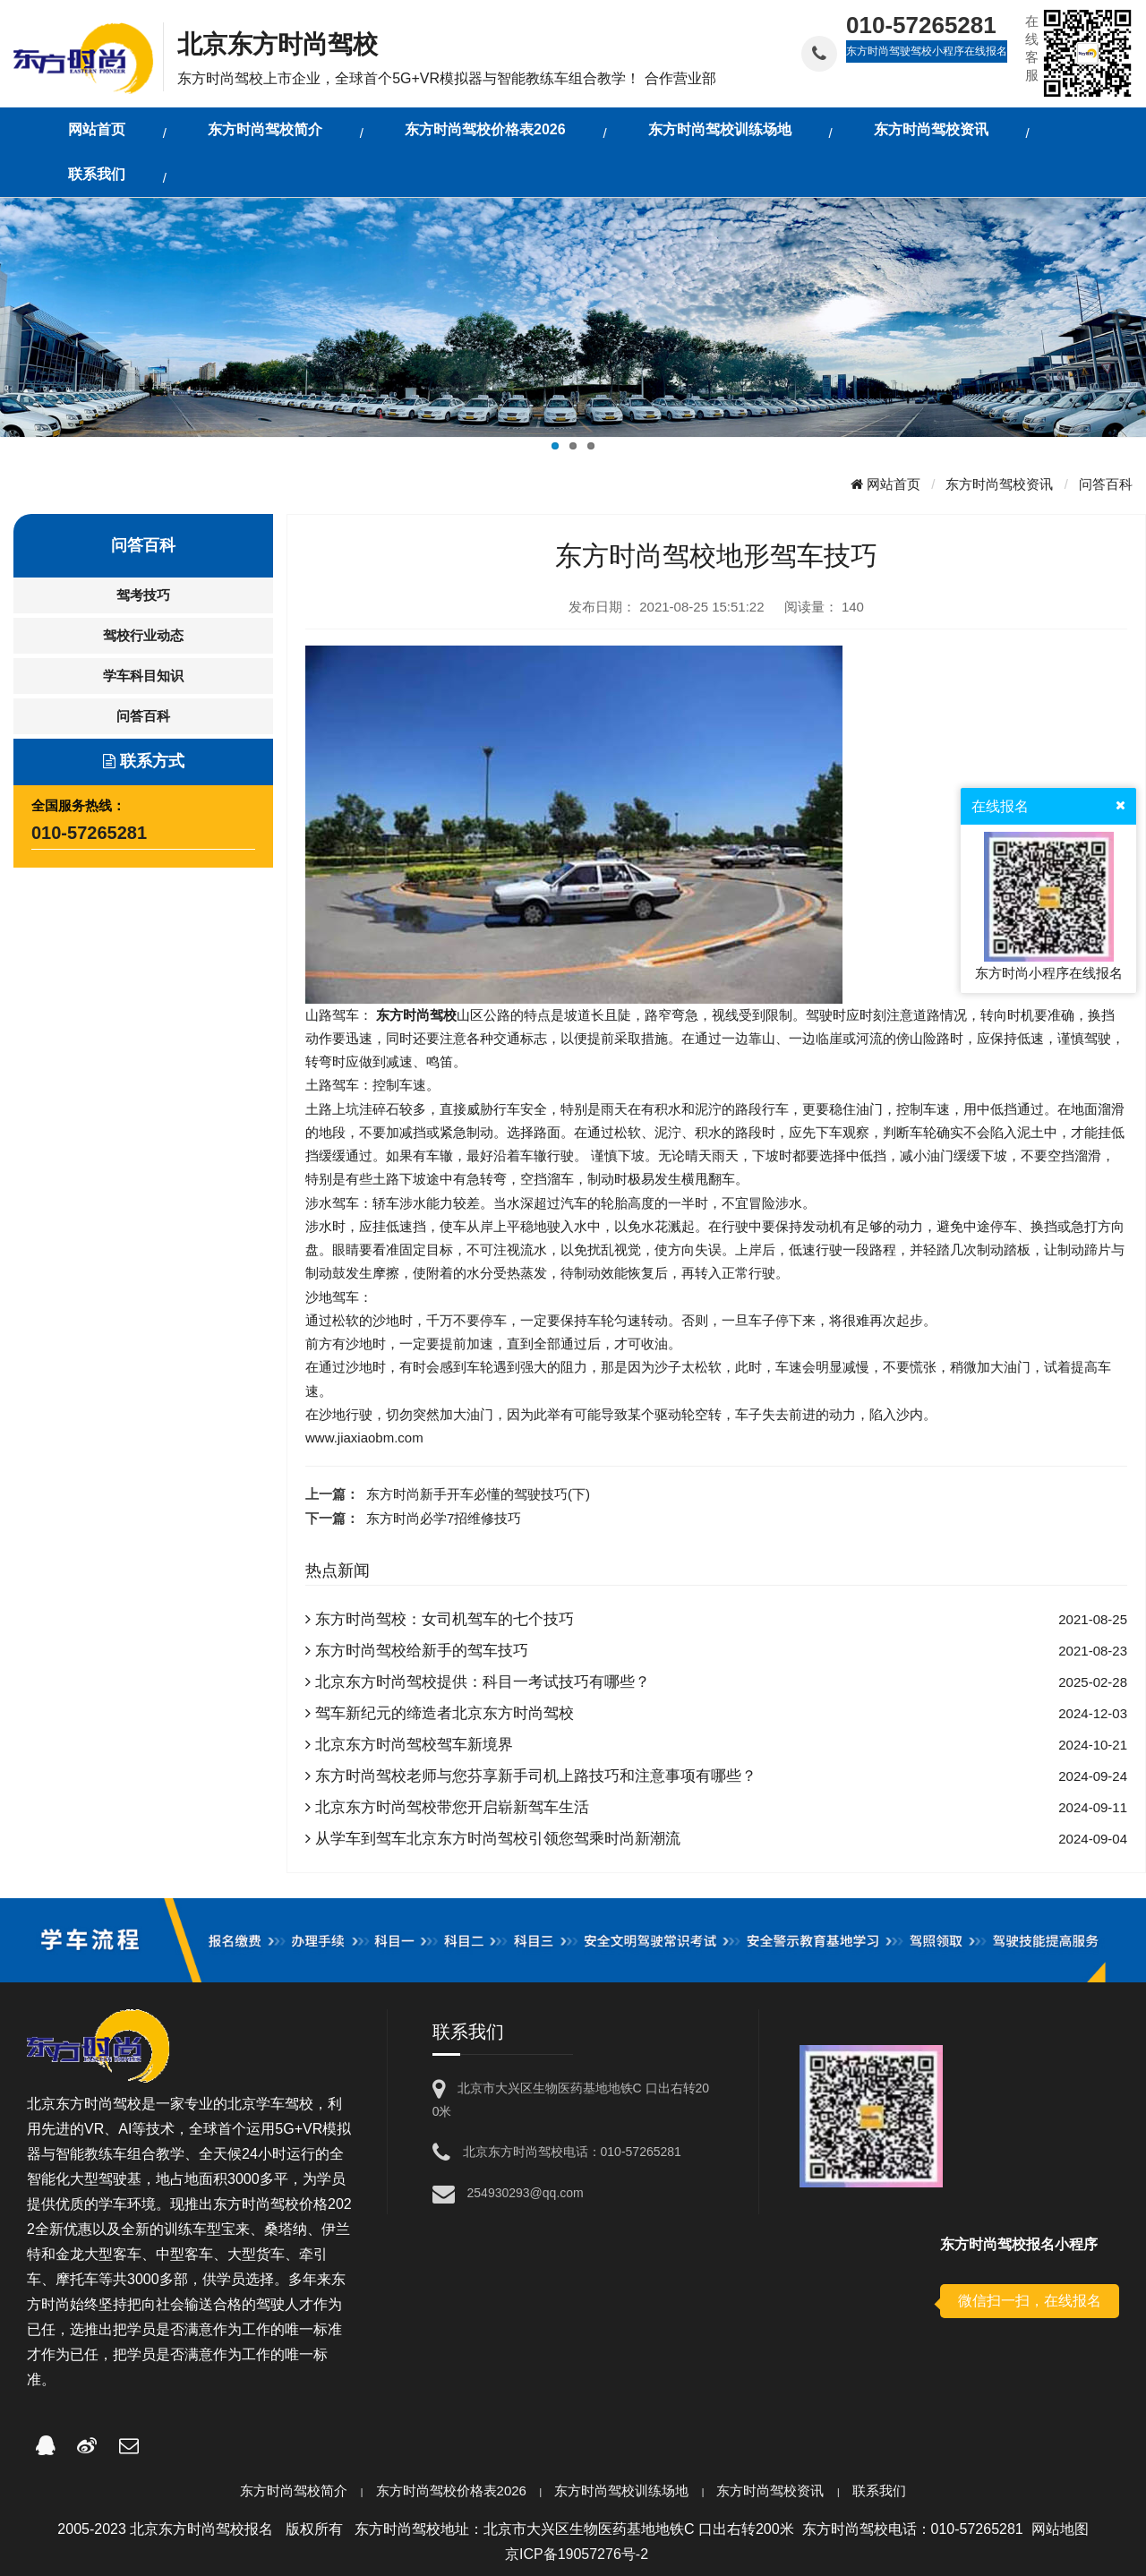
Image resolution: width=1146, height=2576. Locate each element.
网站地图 (1060, 2529)
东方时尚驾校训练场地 (621, 2490)
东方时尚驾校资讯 (999, 484)
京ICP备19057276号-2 (576, 2554)
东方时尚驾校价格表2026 (451, 2490)
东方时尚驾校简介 (293, 2490)
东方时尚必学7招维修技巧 (443, 1518)
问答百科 (1106, 484)
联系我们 (879, 2490)
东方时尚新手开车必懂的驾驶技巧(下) (478, 1494)
